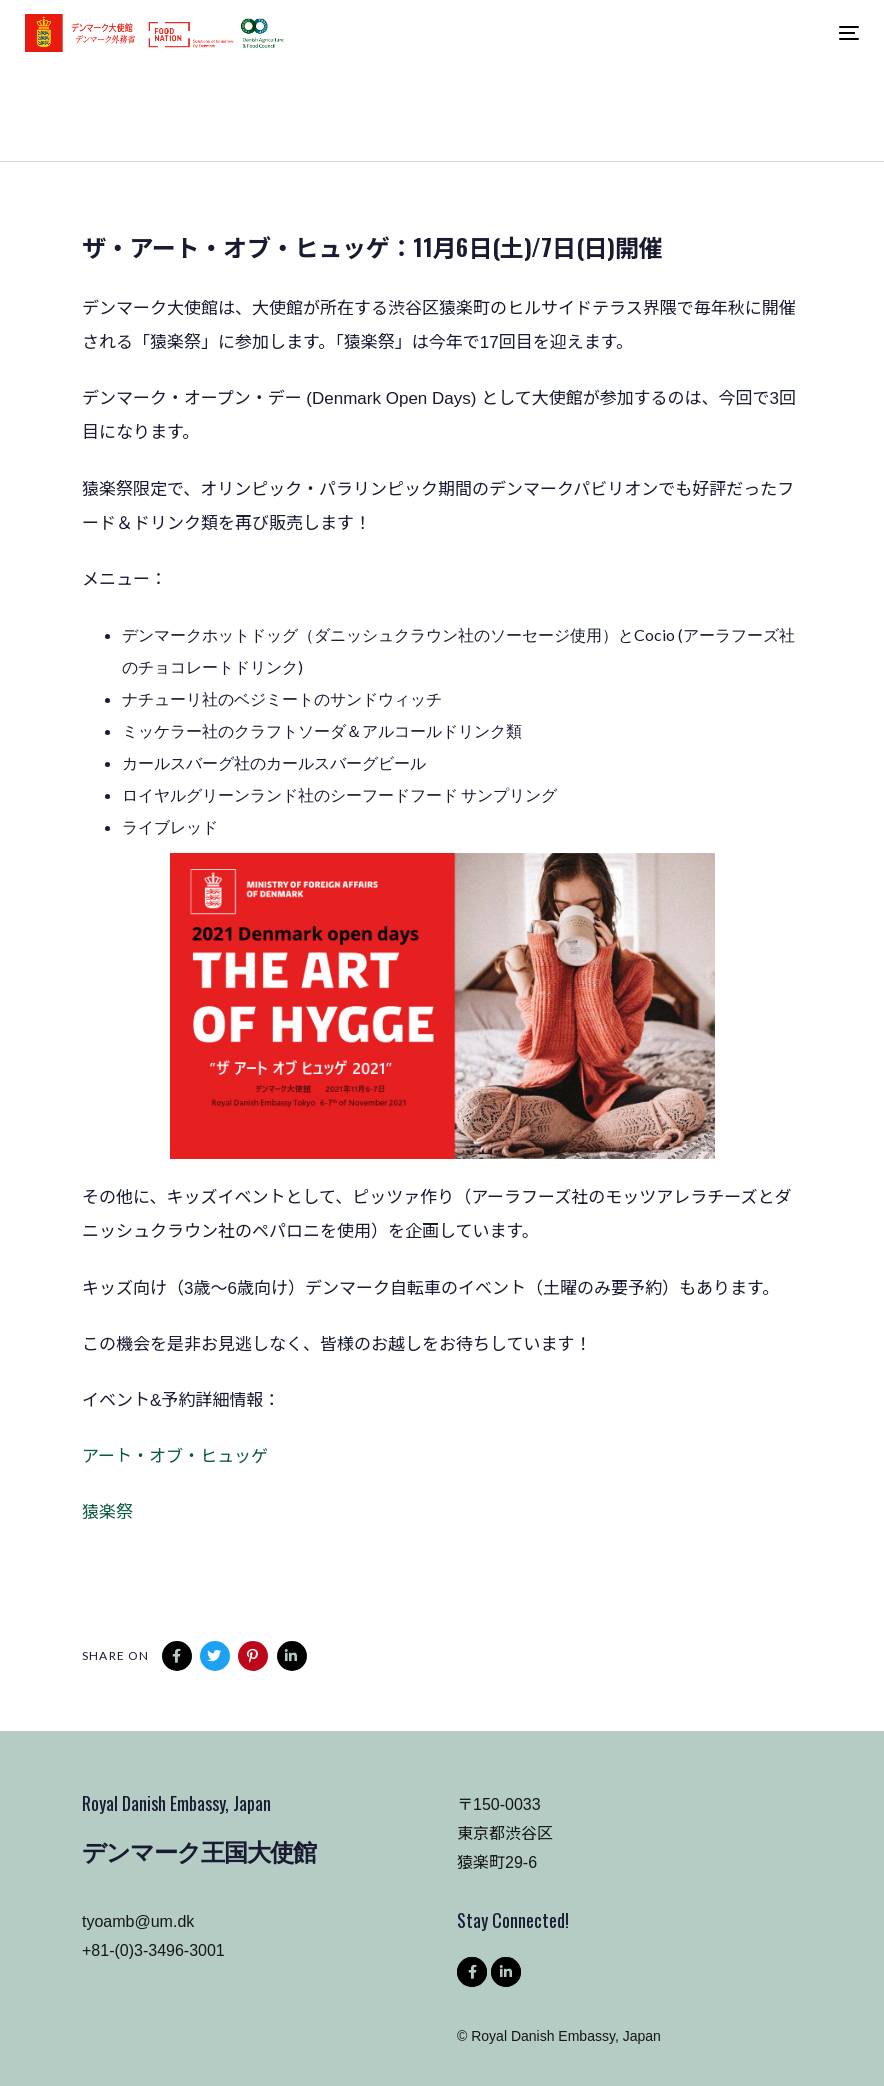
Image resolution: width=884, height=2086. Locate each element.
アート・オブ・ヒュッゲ (175, 1456)
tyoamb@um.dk (138, 1921)
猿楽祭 (107, 1512)
